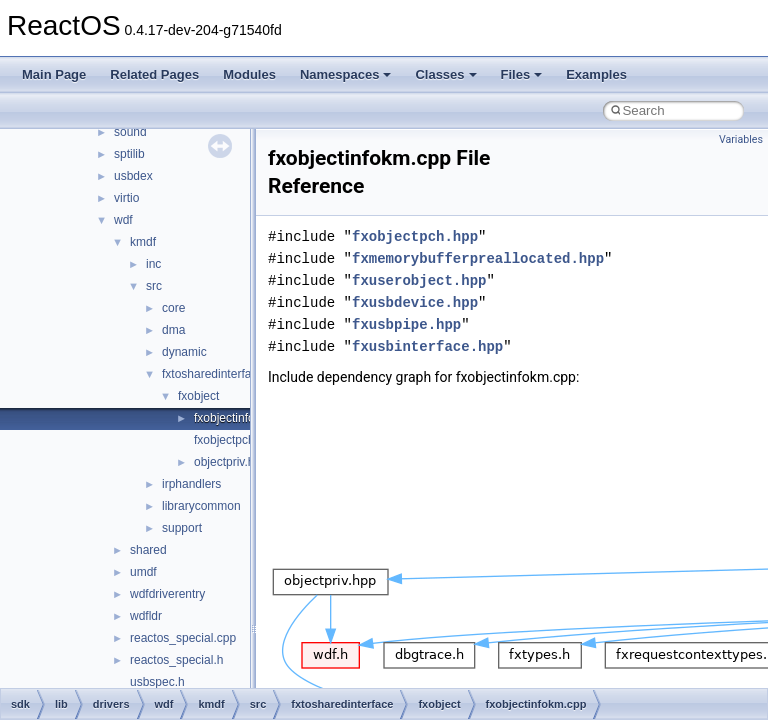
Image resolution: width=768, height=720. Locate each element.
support (182, 528)
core (173, 308)
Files (522, 74)
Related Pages (154, 74)
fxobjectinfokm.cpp (243, 418)
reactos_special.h (176, 660)
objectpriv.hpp (231, 462)
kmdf (143, 242)
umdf (143, 572)
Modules (249, 74)
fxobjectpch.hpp (236, 440)
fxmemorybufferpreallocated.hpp (478, 258)
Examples (596, 74)
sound (130, 132)
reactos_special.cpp (183, 638)
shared (148, 550)
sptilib (129, 154)
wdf (123, 220)
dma (173, 330)
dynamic (184, 352)
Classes (445, 74)
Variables (741, 139)
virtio (126, 198)
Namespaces (346, 74)
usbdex (133, 176)
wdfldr (146, 616)
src (154, 286)
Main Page (54, 74)
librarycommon (201, 506)
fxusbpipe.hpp (406, 324)
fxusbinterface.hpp (427, 346)
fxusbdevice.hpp (415, 302)
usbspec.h (157, 682)
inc (153, 264)
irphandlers (191, 484)
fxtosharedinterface (213, 374)
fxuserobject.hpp (419, 280)
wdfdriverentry (167, 594)
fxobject (198, 396)
